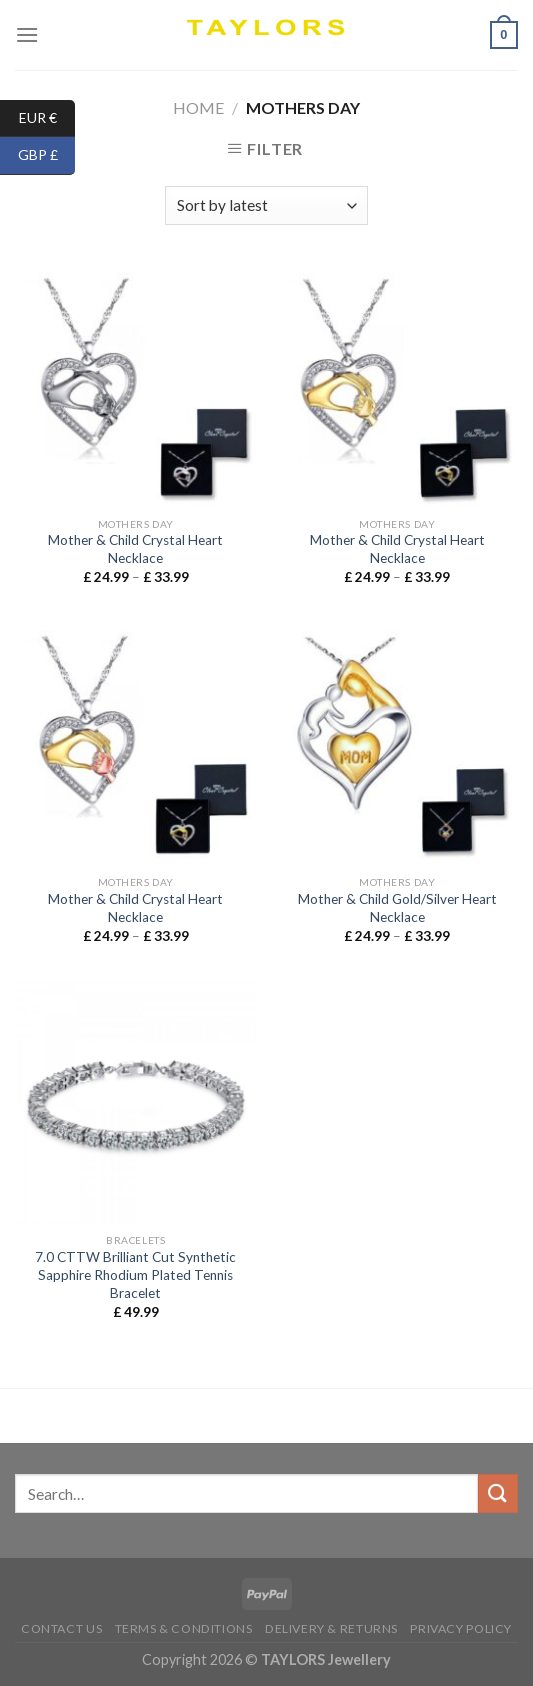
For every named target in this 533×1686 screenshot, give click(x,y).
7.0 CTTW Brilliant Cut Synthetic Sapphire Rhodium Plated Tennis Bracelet (135, 1274)
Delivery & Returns (331, 1628)
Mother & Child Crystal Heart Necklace (135, 549)
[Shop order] (266, 205)
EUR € (47, 118)
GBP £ (47, 155)
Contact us (61, 1628)
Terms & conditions (184, 1628)
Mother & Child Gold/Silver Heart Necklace (397, 908)
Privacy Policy (461, 1628)
